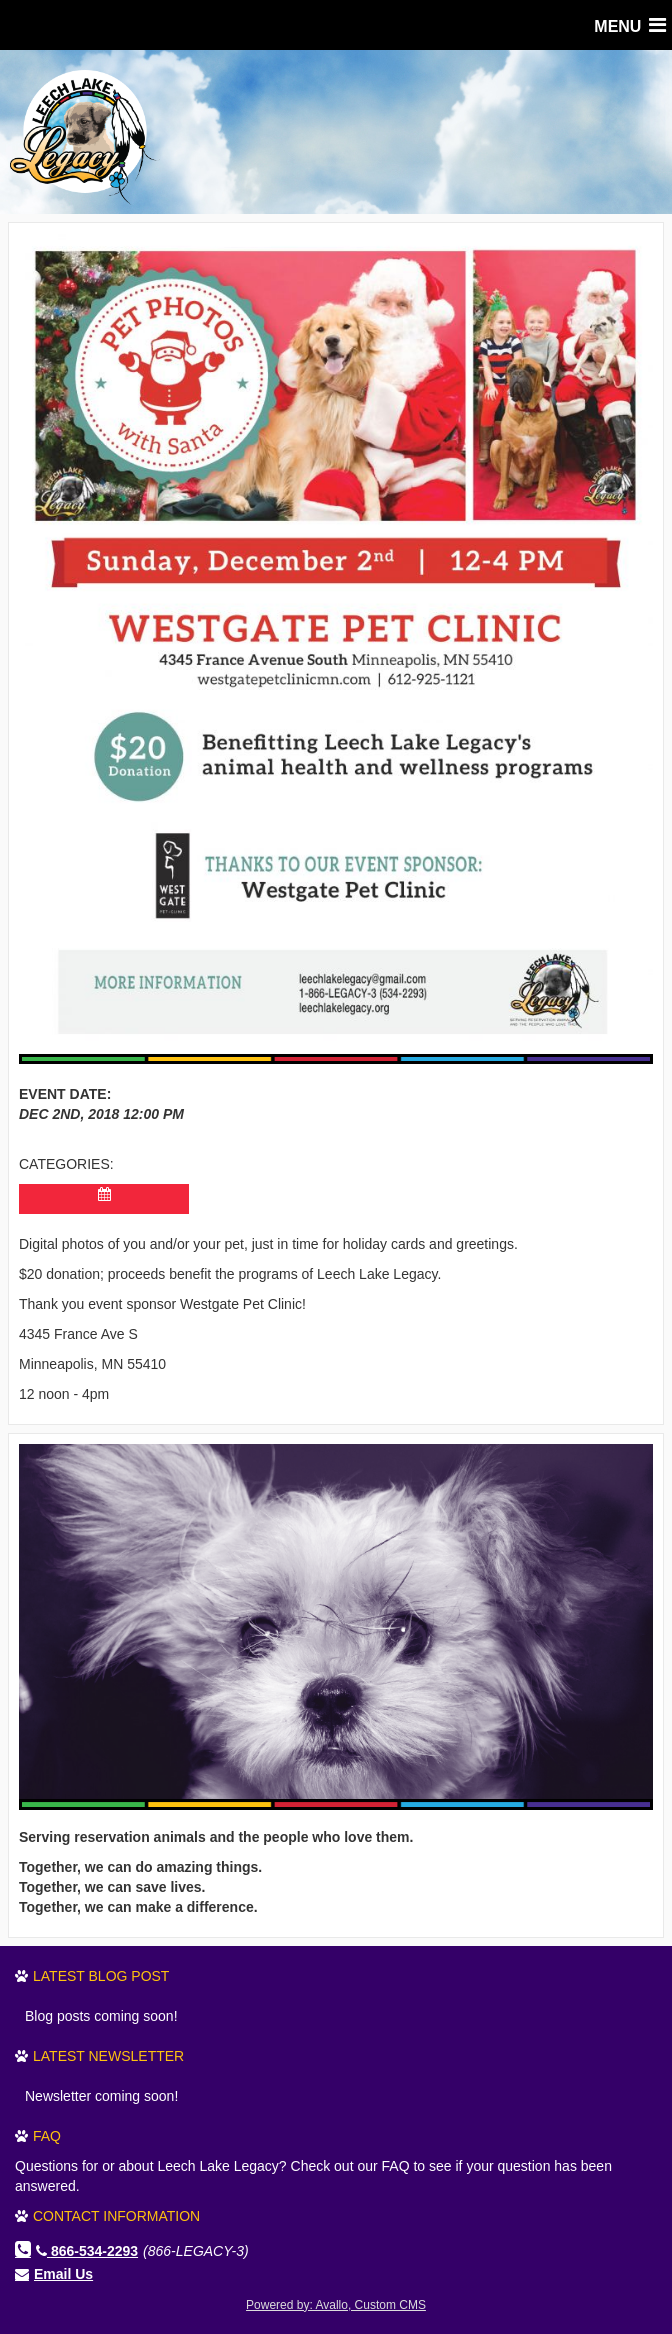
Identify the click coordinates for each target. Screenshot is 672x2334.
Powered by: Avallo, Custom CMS (336, 2305)
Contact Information (116, 2216)
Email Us (63, 2274)
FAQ (47, 2136)
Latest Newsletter (108, 2056)
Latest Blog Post (101, 1976)
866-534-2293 (87, 2251)
